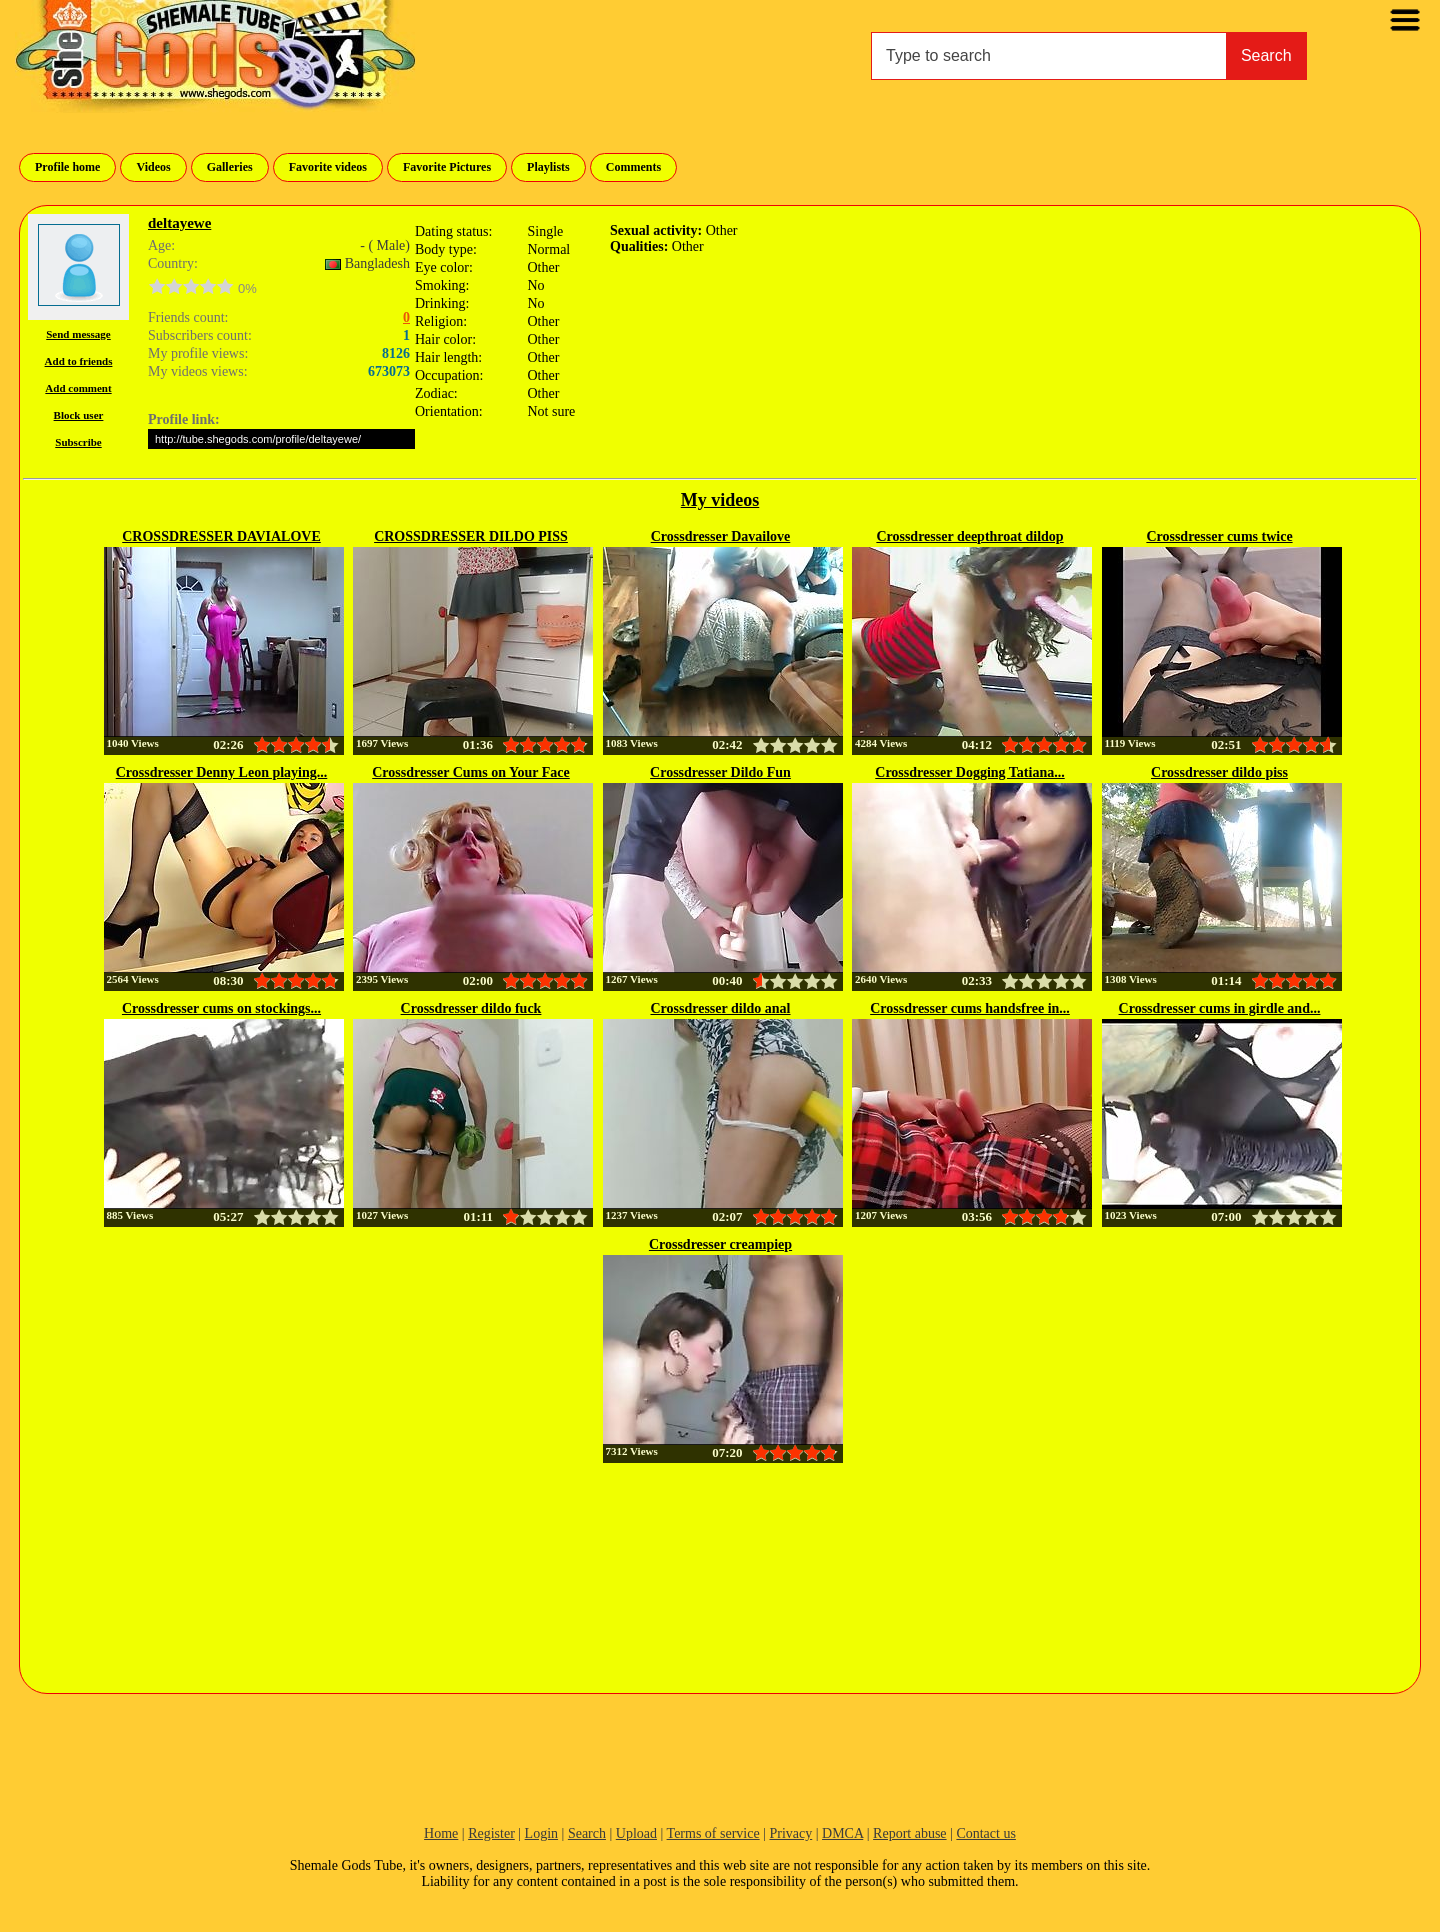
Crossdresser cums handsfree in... (970, 1008)
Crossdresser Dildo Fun (720, 772)
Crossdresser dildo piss (1219, 772)
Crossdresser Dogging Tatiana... (969, 772)
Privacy (790, 1833)
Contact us (986, 1833)
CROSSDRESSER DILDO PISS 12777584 (471, 538)
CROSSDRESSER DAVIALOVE (221, 536)
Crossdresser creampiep (720, 1244)
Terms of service (713, 1833)
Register (491, 1833)
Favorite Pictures (447, 167)
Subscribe (78, 442)
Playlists (548, 167)
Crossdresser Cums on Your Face (471, 772)
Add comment (78, 388)
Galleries (230, 167)
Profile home (67, 167)
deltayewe (179, 223)
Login (541, 1833)
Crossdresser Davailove (721, 536)
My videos (720, 500)
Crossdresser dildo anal (720, 1008)
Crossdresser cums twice (1219, 536)
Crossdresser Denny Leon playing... (222, 772)
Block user (79, 415)
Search (1266, 55)
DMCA (842, 1833)
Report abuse (909, 1833)
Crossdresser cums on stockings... (221, 1008)
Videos (153, 167)
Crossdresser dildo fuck (471, 1008)
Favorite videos (328, 167)
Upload (636, 1833)
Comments (633, 167)
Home (441, 1833)
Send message (78, 334)
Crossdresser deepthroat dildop (969, 536)
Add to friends (79, 361)
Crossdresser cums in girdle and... (1220, 1008)
